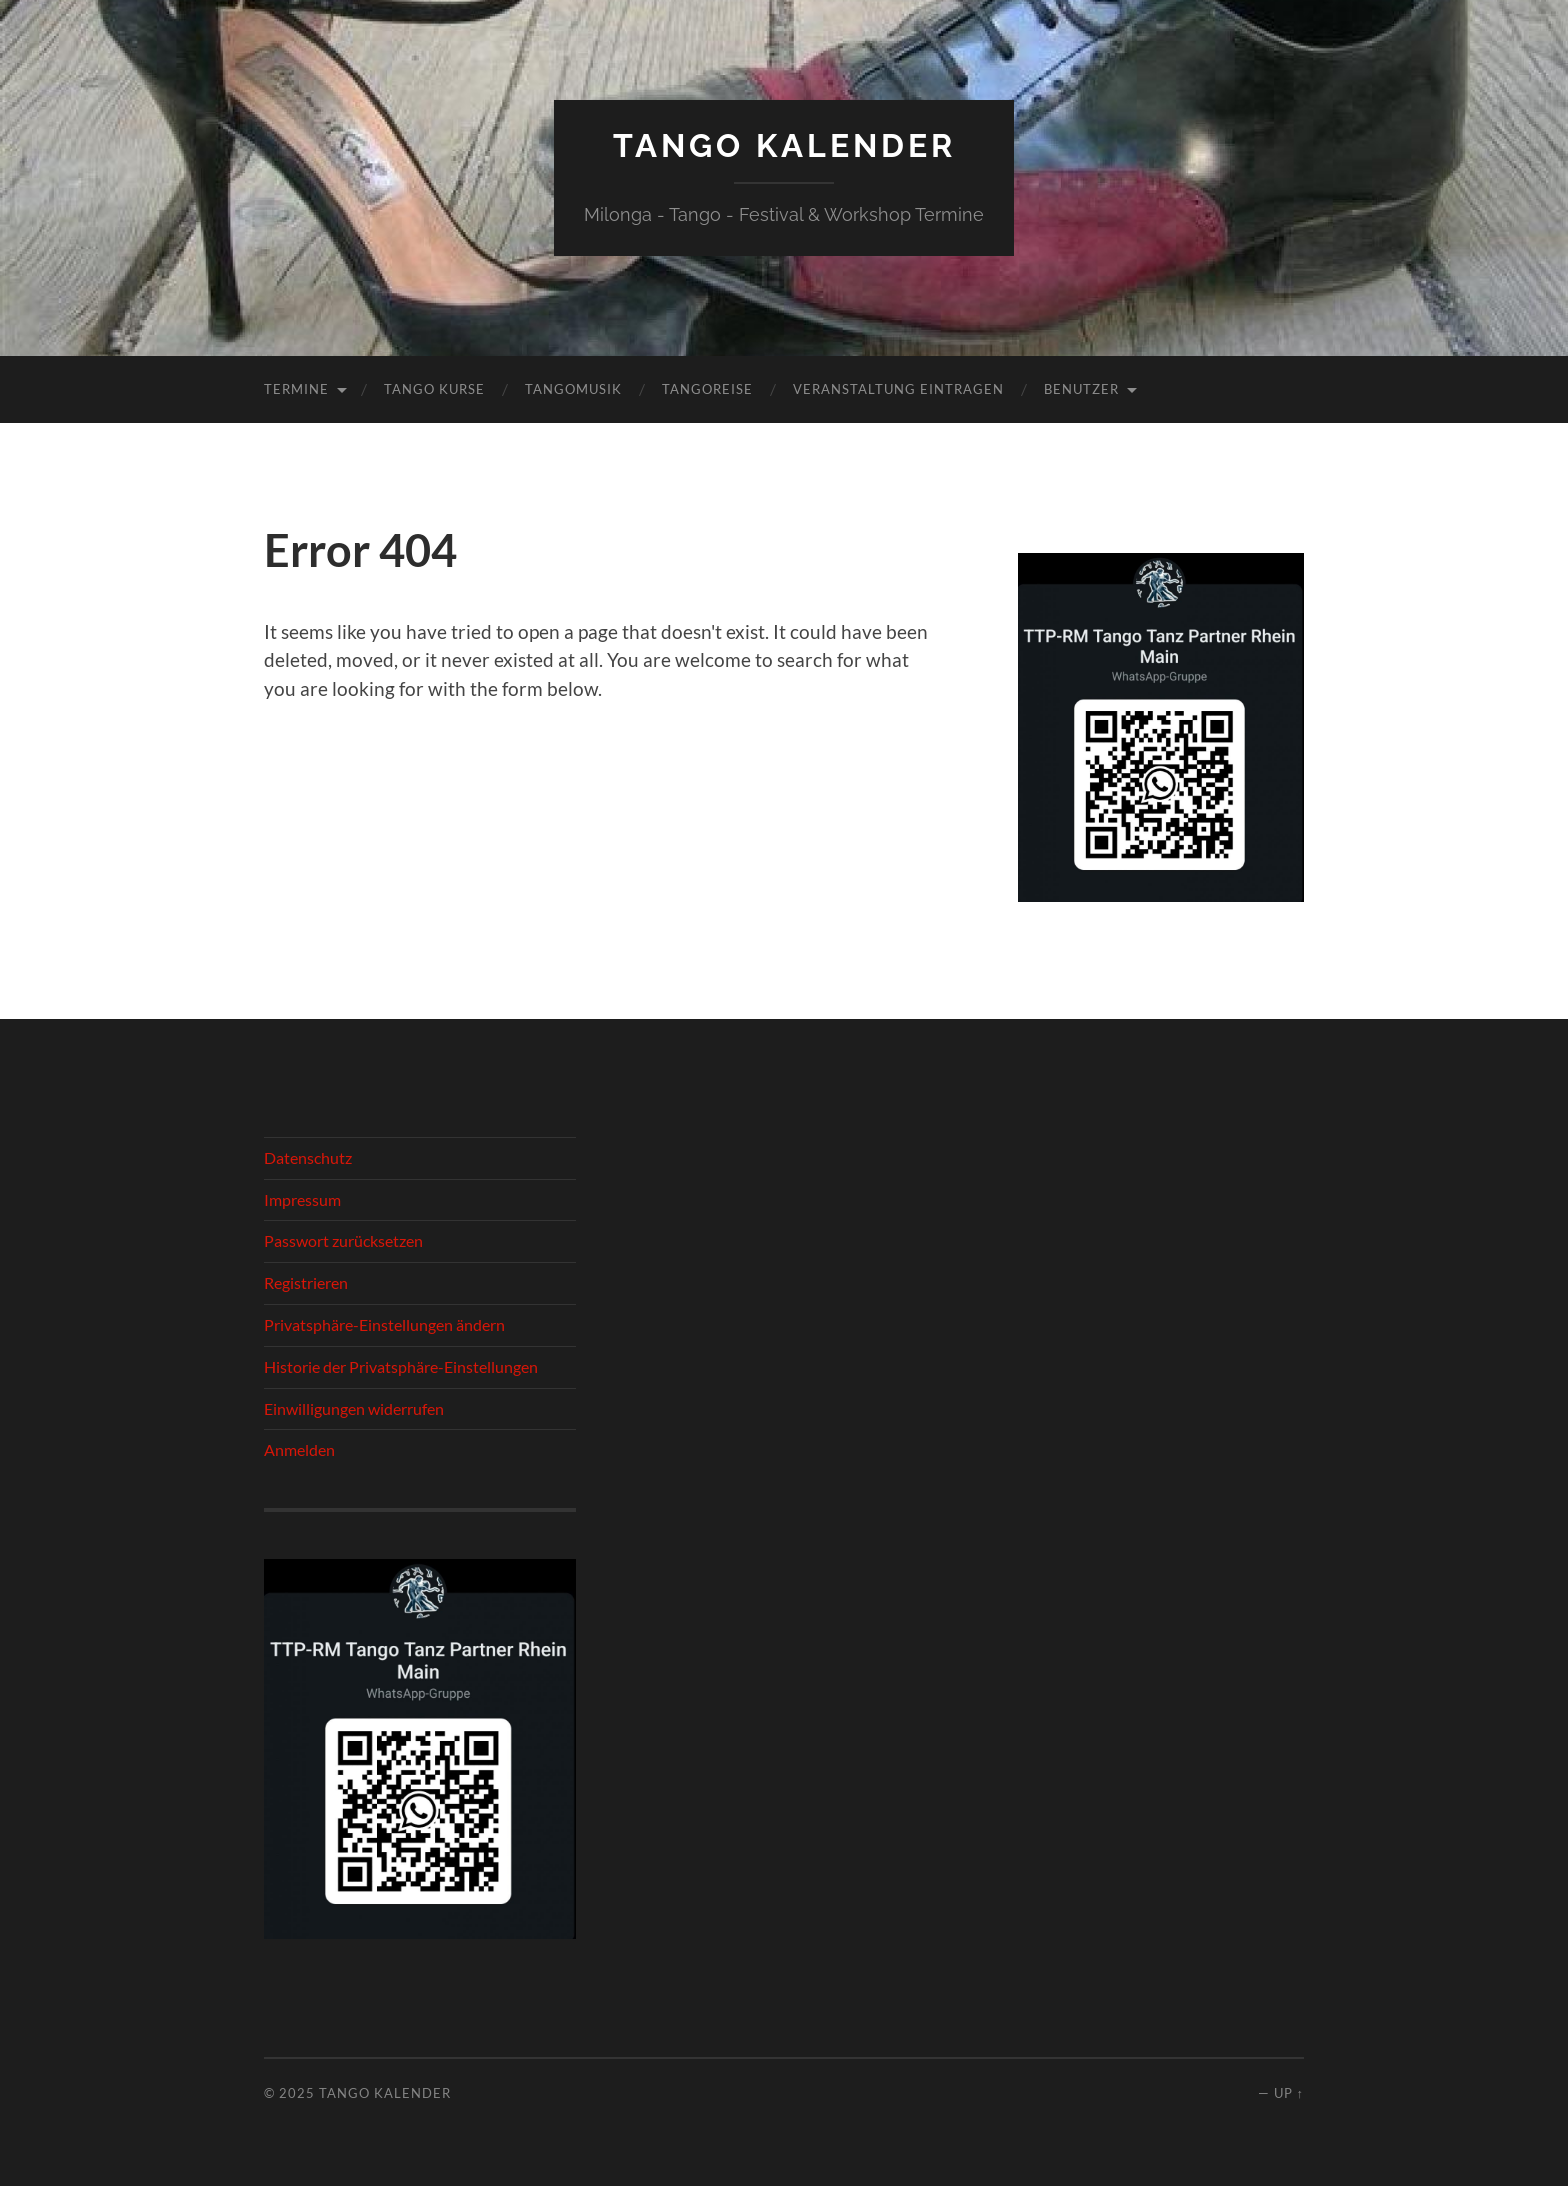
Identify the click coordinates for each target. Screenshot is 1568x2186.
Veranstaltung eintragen (898, 389)
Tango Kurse (434, 389)
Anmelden (299, 1449)
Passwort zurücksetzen (343, 1240)
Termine (296, 389)
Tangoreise (707, 389)
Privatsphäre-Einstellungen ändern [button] (384, 1324)
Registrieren (306, 1282)
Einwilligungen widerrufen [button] (354, 1408)
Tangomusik (573, 389)
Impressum (302, 1199)
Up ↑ (1289, 2093)
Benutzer (1081, 389)
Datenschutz (308, 1157)
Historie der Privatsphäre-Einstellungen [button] (401, 1366)
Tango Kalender (784, 145)
